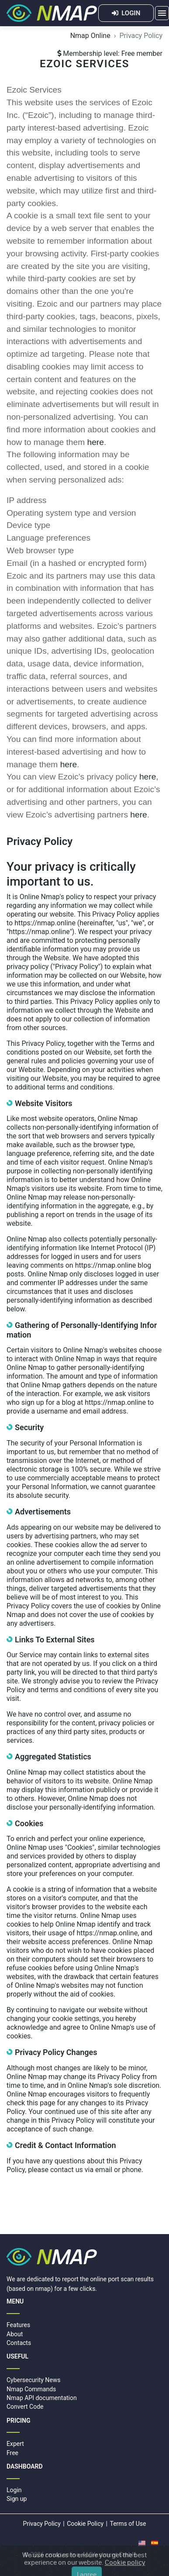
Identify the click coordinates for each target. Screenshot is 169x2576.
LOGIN (126, 13)
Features (18, 2324)
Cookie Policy (85, 2523)
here (95, 442)
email (103, 2170)
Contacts (19, 2342)
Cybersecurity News (33, 2379)
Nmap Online (90, 35)
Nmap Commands (31, 2389)
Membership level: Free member (109, 53)
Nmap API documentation (42, 2397)
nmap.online (62, 2554)
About (15, 2334)
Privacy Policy (42, 2523)
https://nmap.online (45, 923)
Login (14, 2489)
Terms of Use (128, 2523)
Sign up (17, 2498)
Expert (15, 2443)
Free (12, 2452)
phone (131, 2170)
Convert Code (25, 2406)
